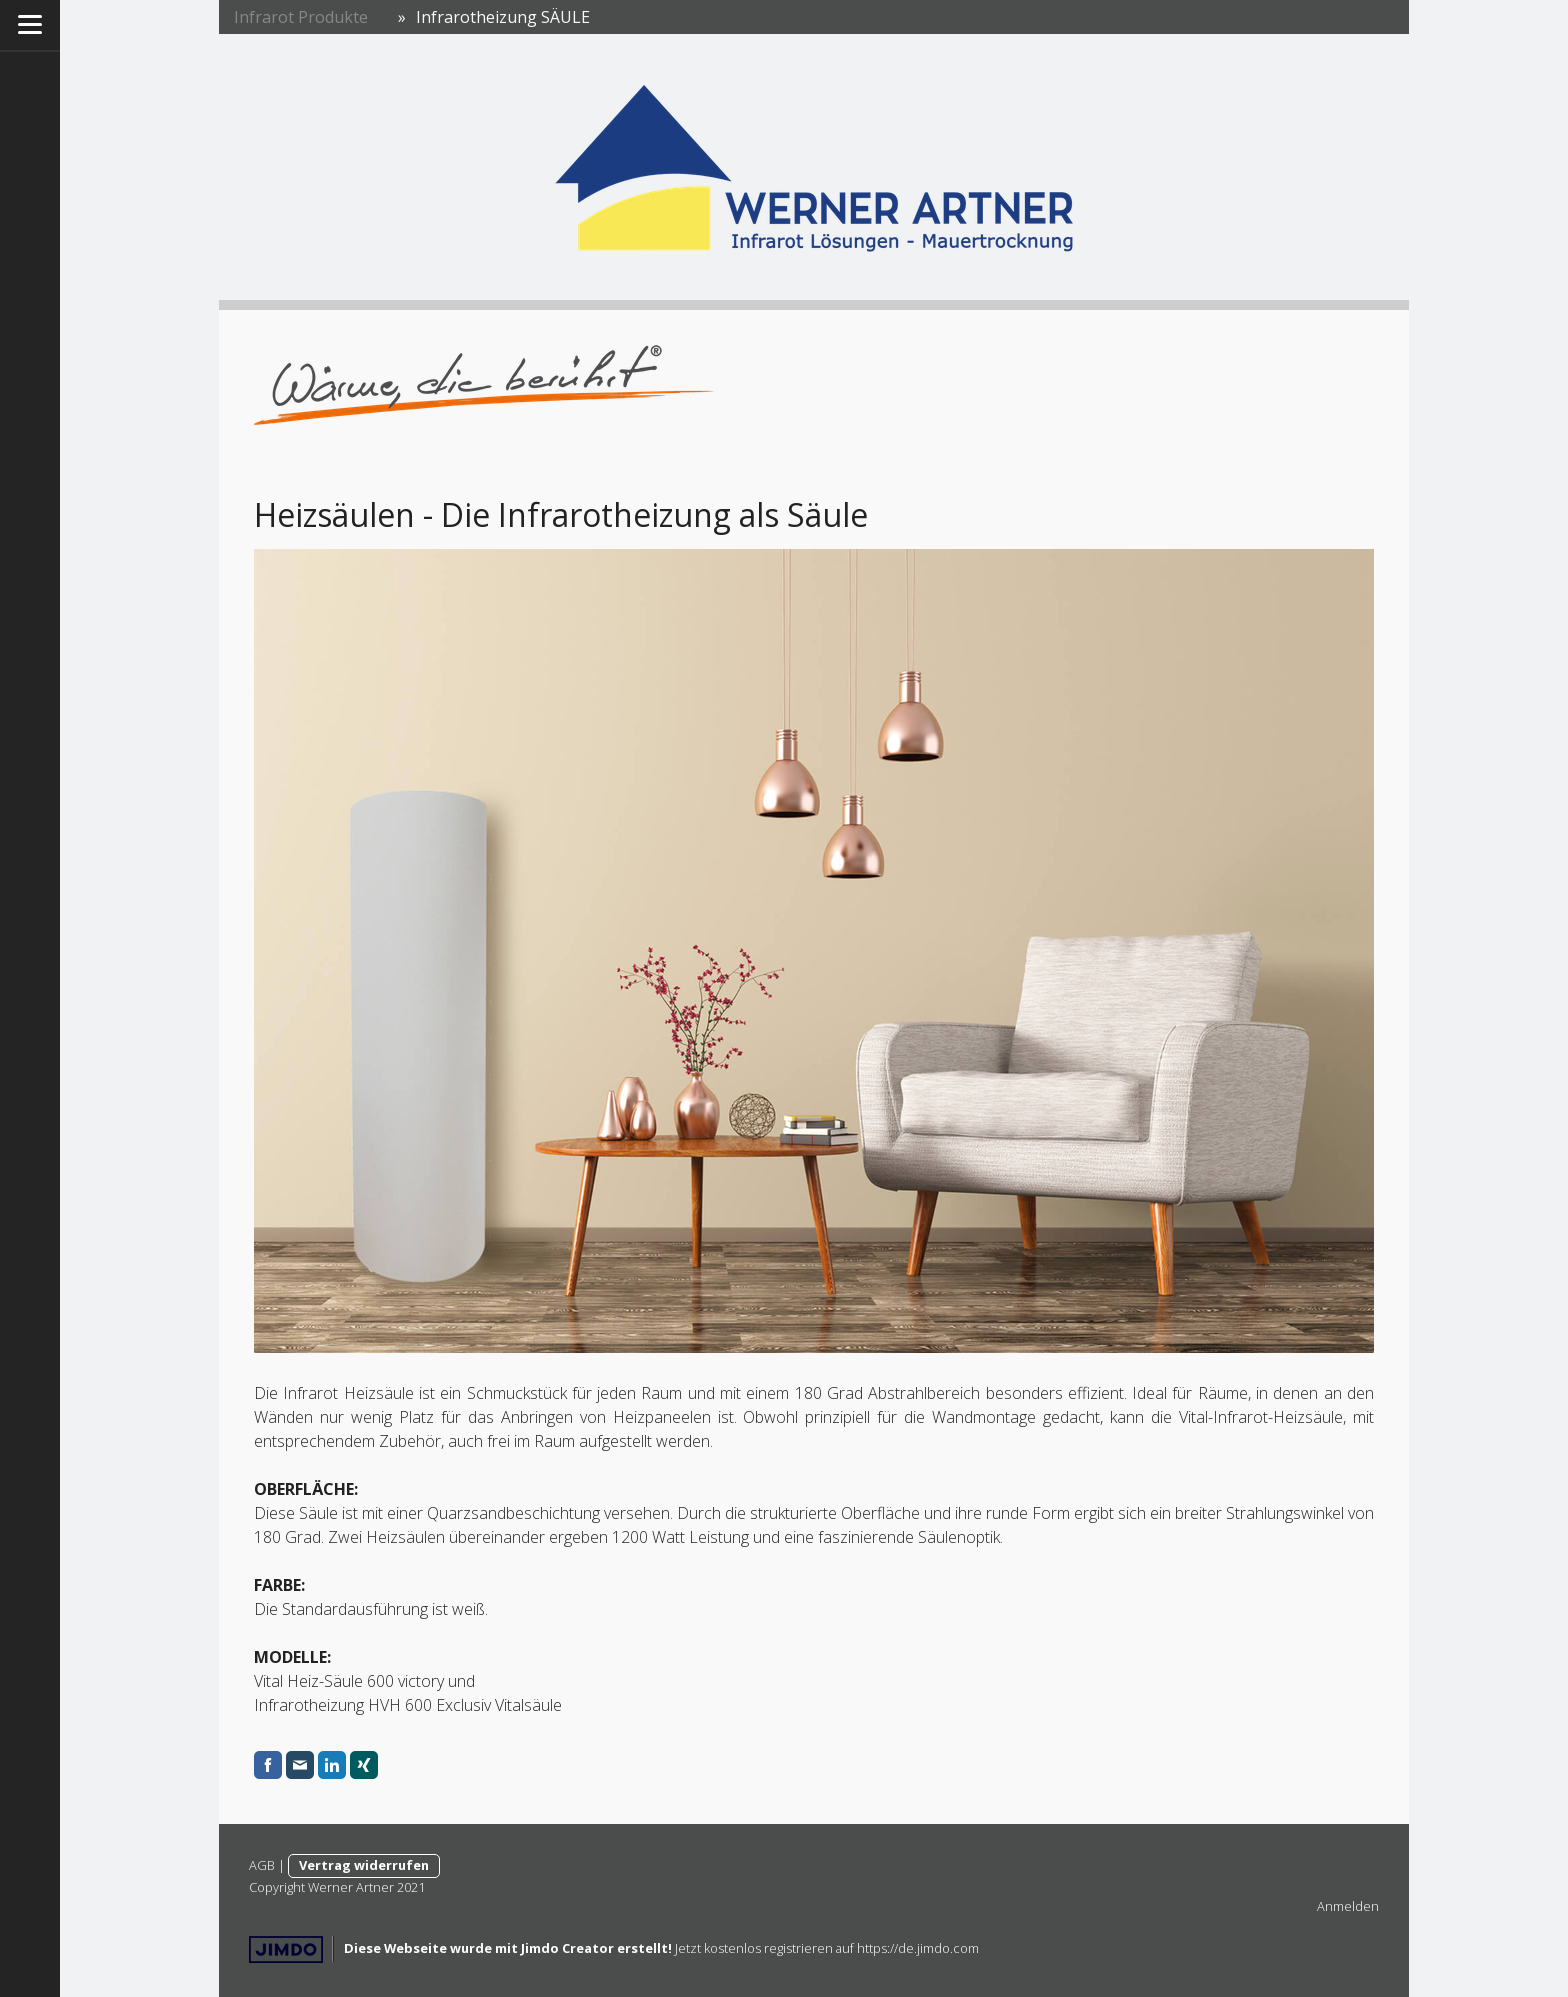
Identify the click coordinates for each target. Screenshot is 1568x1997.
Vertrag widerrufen (364, 1865)
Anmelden (1348, 1906)
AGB (262, 1865)
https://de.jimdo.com (918, 1948)
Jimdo (286, 1949)
